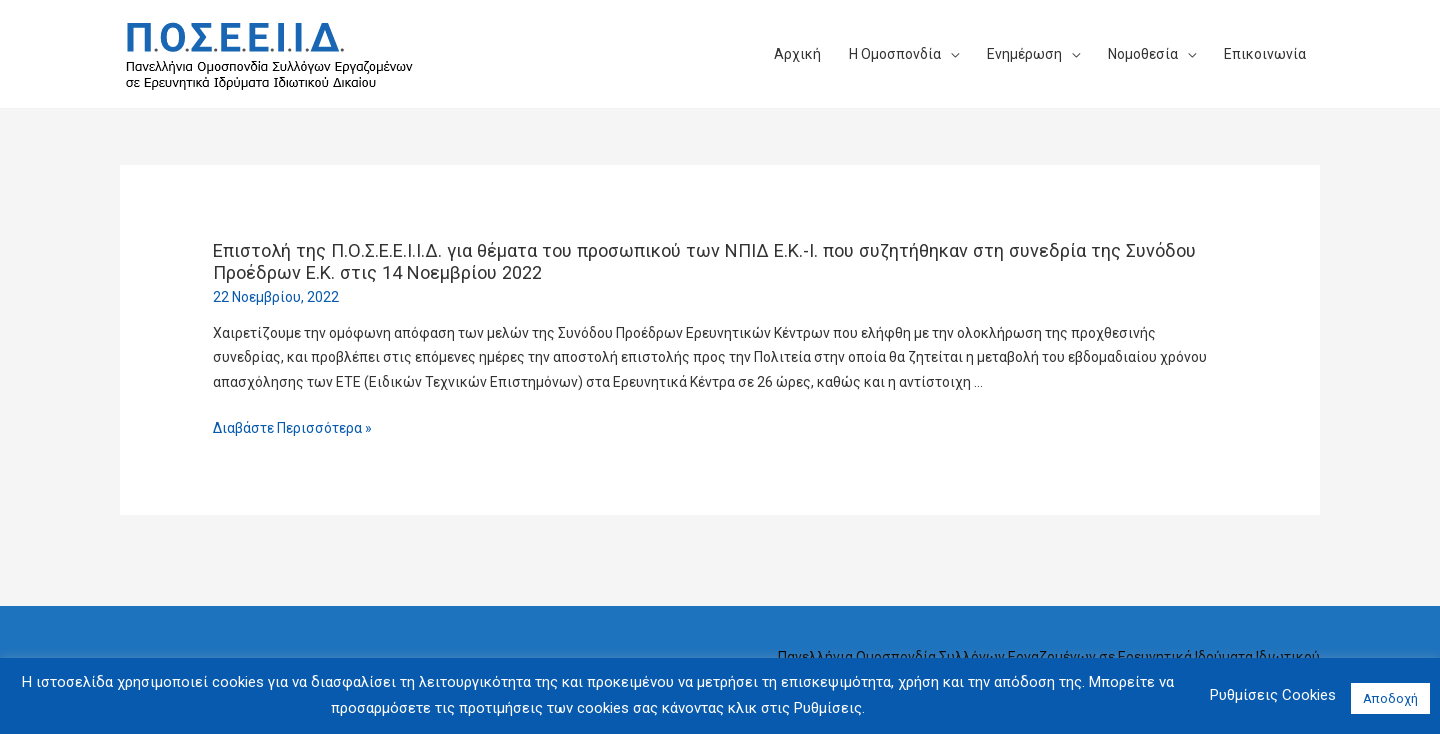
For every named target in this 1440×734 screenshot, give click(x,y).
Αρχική (797, 54)
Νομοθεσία (1143, 54)
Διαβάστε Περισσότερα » (292, 428)
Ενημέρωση (1024, 54)
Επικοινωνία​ (1265, 54)
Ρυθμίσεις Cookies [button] (1273, 695)
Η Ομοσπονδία (895, 54)
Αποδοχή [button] (1390, 698)
